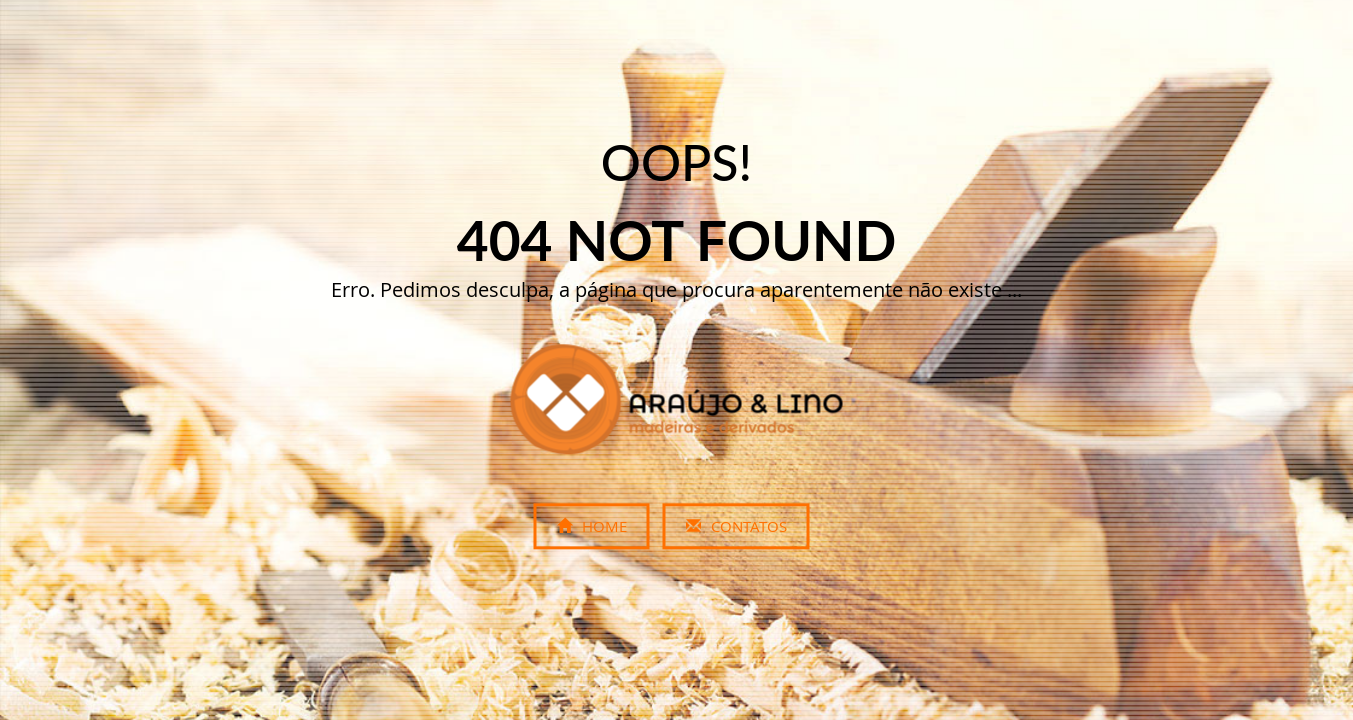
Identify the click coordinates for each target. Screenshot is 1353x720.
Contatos (736, 527)
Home (592, 527)
